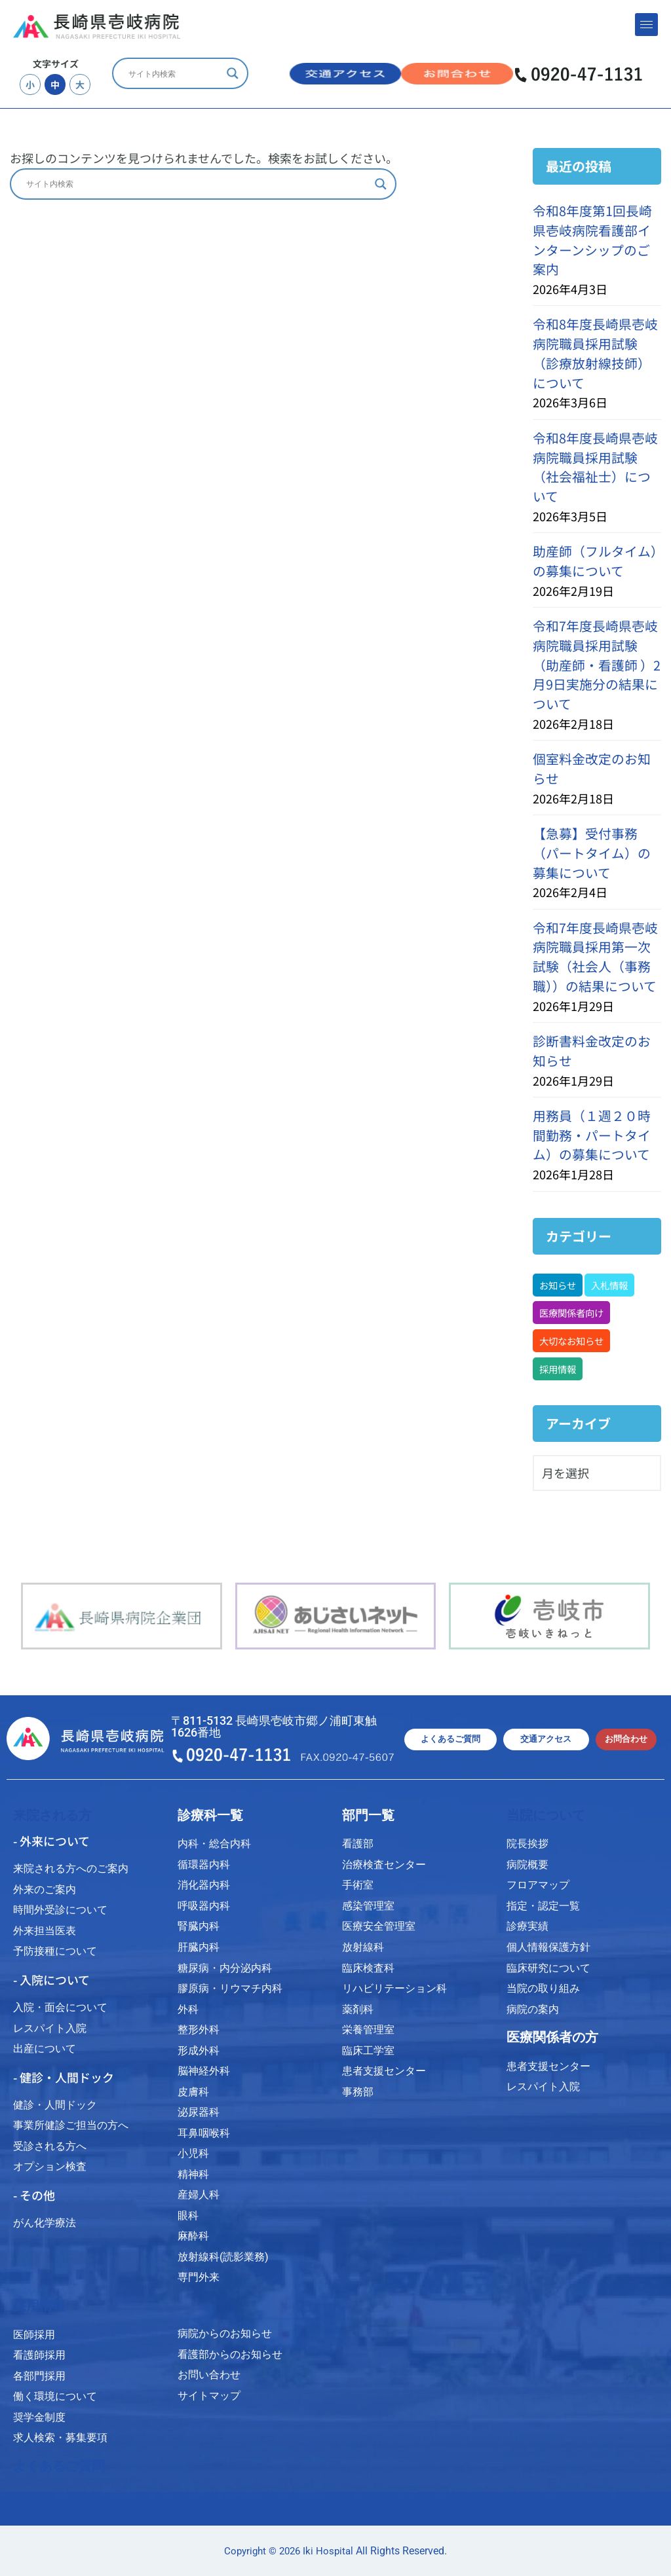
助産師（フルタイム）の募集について (595, 561)
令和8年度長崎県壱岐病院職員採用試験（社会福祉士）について (595, 467)
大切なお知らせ (571, 1341)
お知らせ (557, 1285)
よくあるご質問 (59, 2466)
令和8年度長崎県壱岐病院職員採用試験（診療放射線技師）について (595, 353)
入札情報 (609, 1285)
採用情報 (557, 1369)
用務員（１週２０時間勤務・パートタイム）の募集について (592, 1135)
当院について (546, 1815)
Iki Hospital (328, 2551)
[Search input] (174, 73)
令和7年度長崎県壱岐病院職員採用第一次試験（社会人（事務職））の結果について (595, 956)
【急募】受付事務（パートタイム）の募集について (592, 852)
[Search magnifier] (232, 73)
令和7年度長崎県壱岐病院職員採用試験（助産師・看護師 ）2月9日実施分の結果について (597, 664)
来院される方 (52, 1815)
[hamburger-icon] (646, 24)
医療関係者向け (571, 1312)
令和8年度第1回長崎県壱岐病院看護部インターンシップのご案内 (592, 239)
